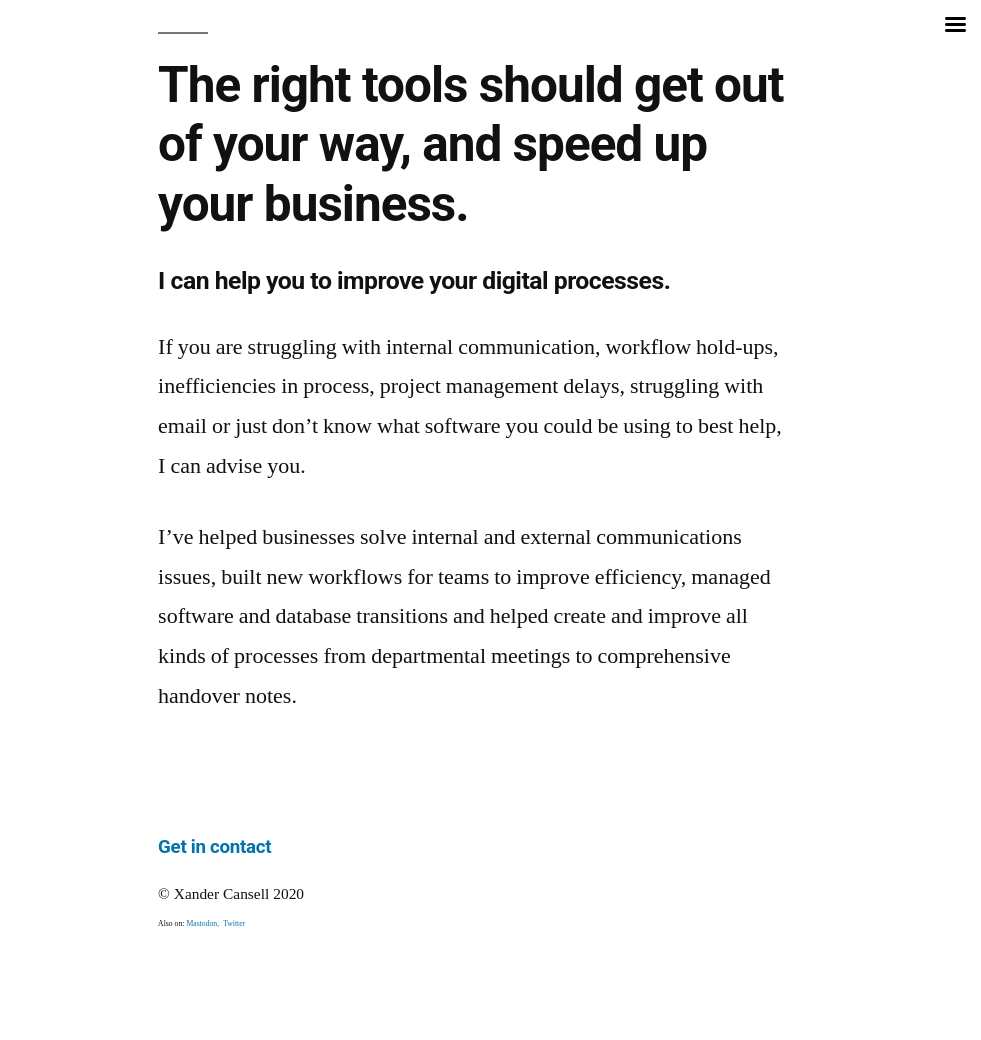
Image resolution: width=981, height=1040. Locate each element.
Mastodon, (204, 923)
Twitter (234, 923)
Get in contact (214, 847)
